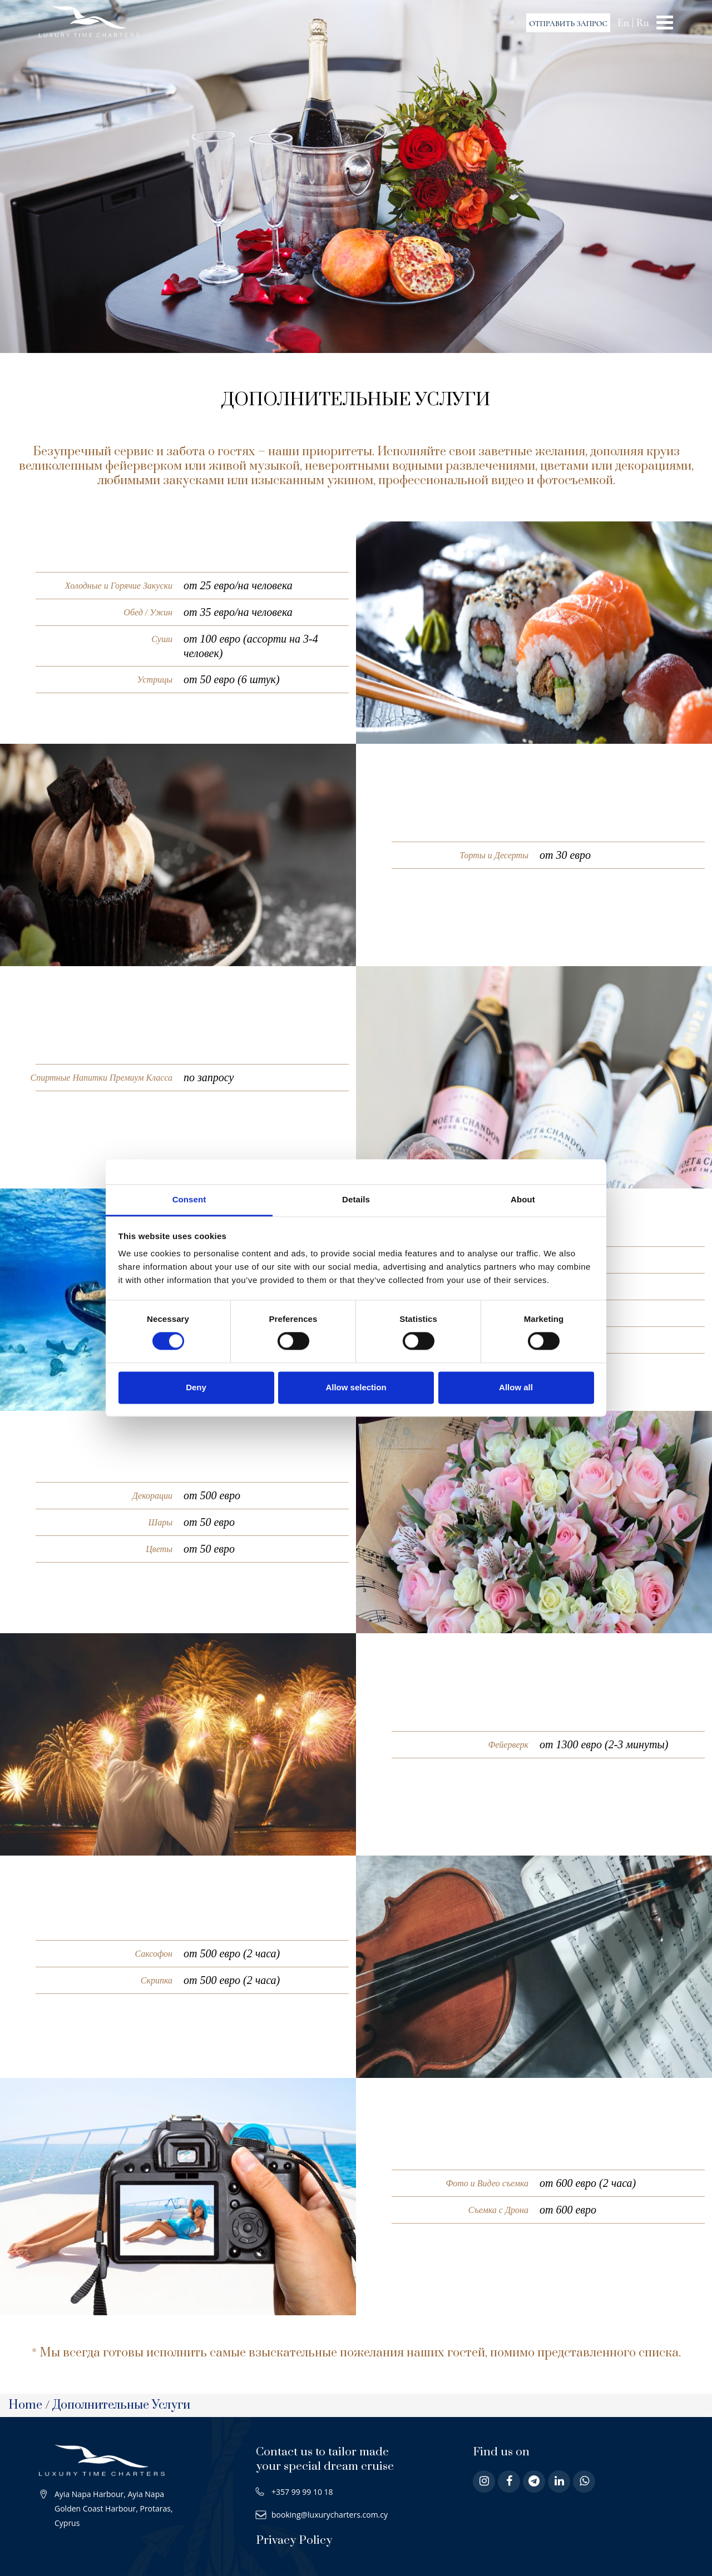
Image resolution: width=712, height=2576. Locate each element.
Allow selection (355, 1387)
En (623, 22)
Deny (196, 1387)
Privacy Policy (294, 2540)
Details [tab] (356, 1199)
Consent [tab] (189, 1199)
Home (25, 2405)
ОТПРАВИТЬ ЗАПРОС (568, 23)
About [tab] (523, 1199)
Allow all (516, 1387)
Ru (642, 22)
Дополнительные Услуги (121, 2405)
